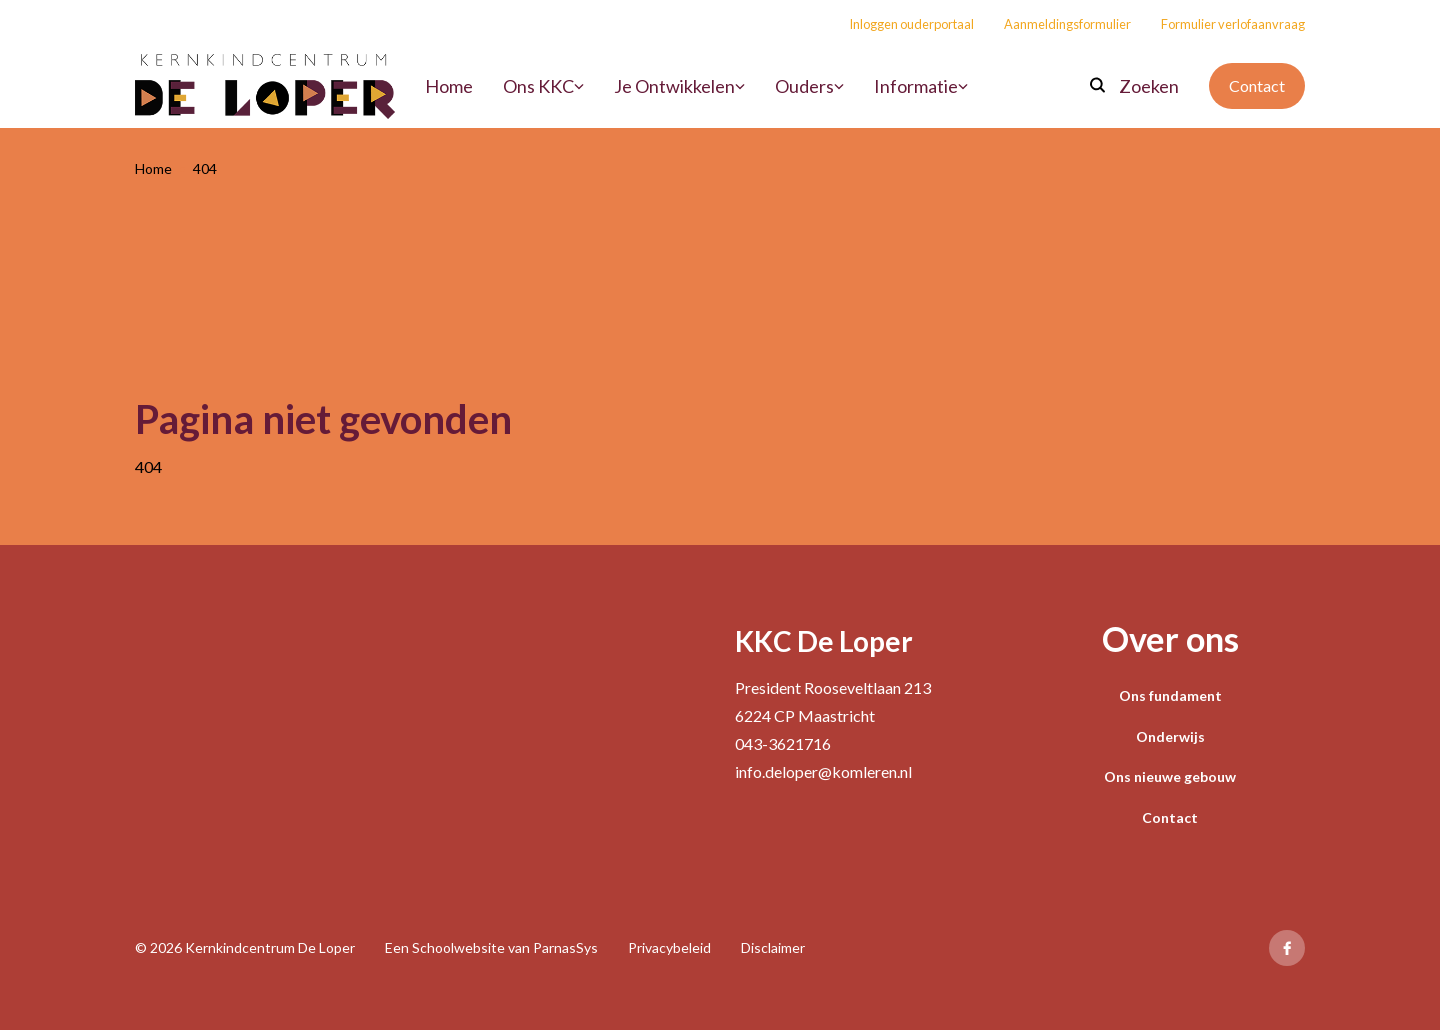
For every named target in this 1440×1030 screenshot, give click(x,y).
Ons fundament (1170, 695)
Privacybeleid (669, 947)
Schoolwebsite (458, 947)
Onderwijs (1170, 736)
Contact (1257, 85)
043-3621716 (783, 743)
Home (153, 168)
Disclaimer (773, 947)
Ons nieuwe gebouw (1170, 776)
